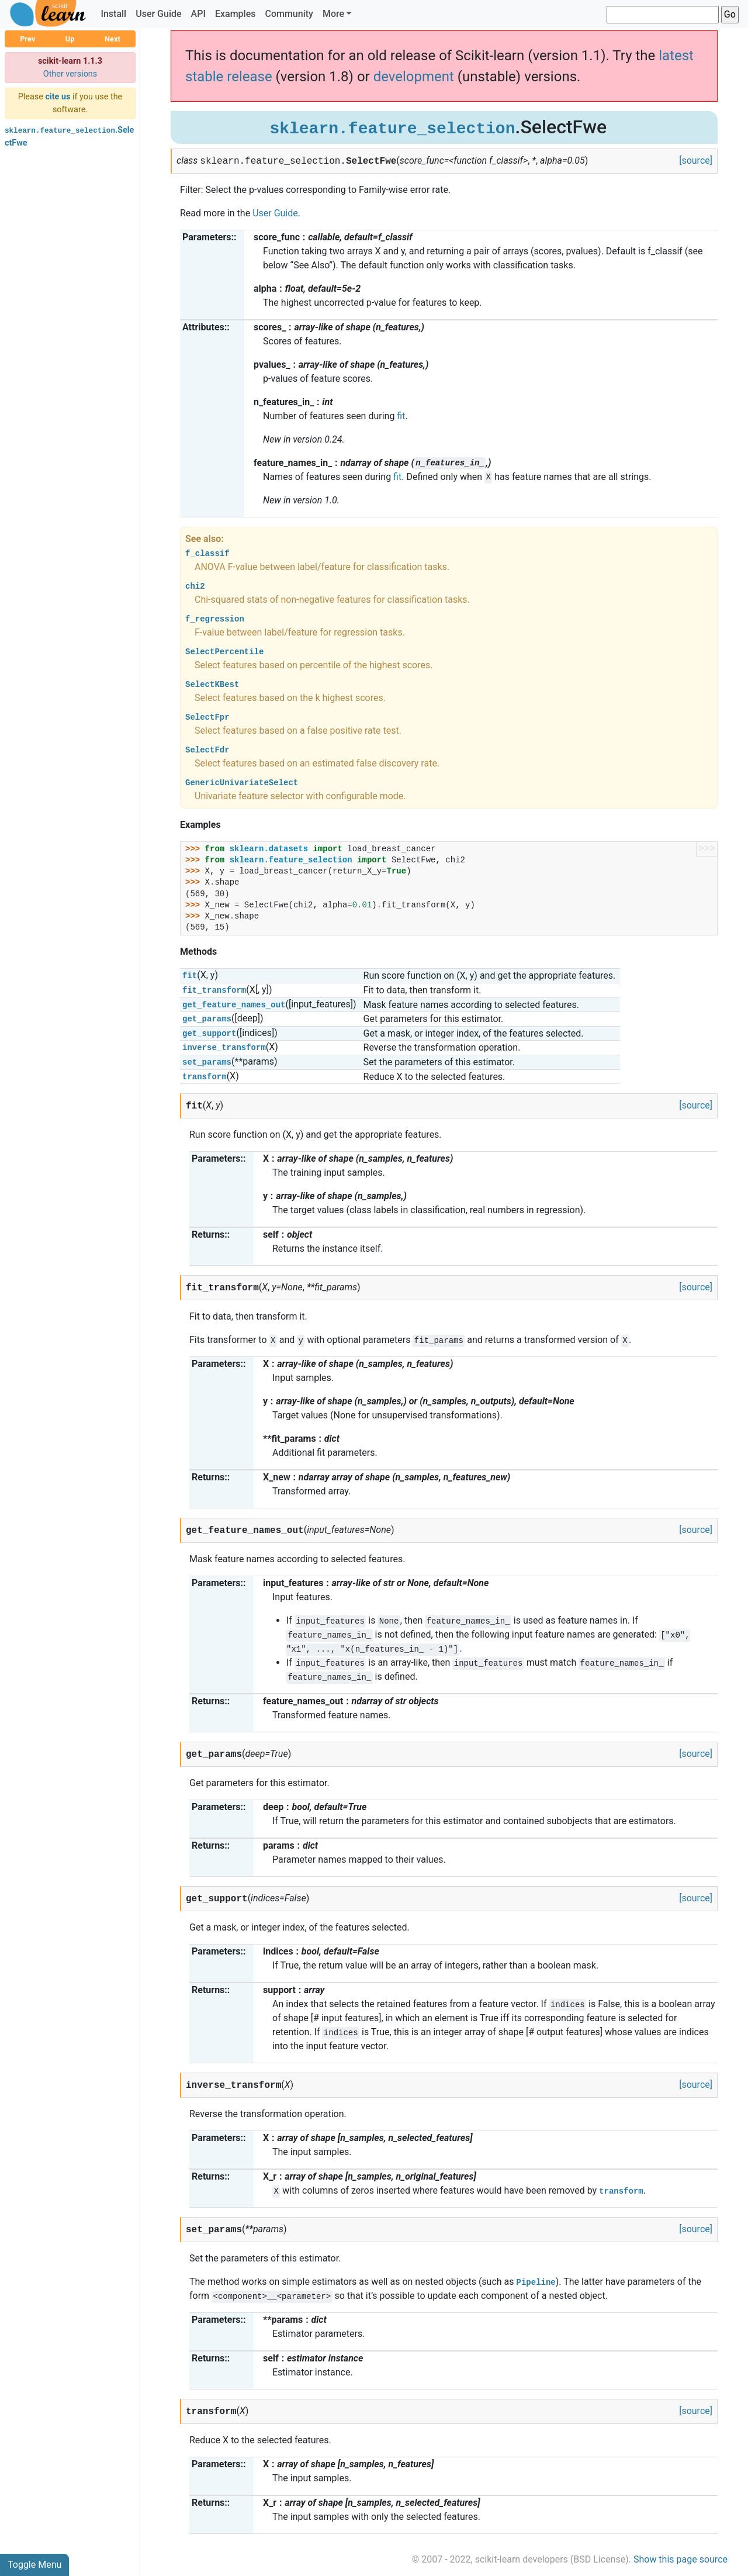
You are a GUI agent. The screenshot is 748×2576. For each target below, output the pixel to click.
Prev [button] (27, 38)
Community (289, 13)
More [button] (333, 13)
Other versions (70, 74)
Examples (235, 13)
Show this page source (680, 2559)
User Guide (158, 13)
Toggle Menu (34, 2564)
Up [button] (70, 38)
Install (113, 13)
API (198, 13)
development (413, 76)
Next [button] (112, 38)
